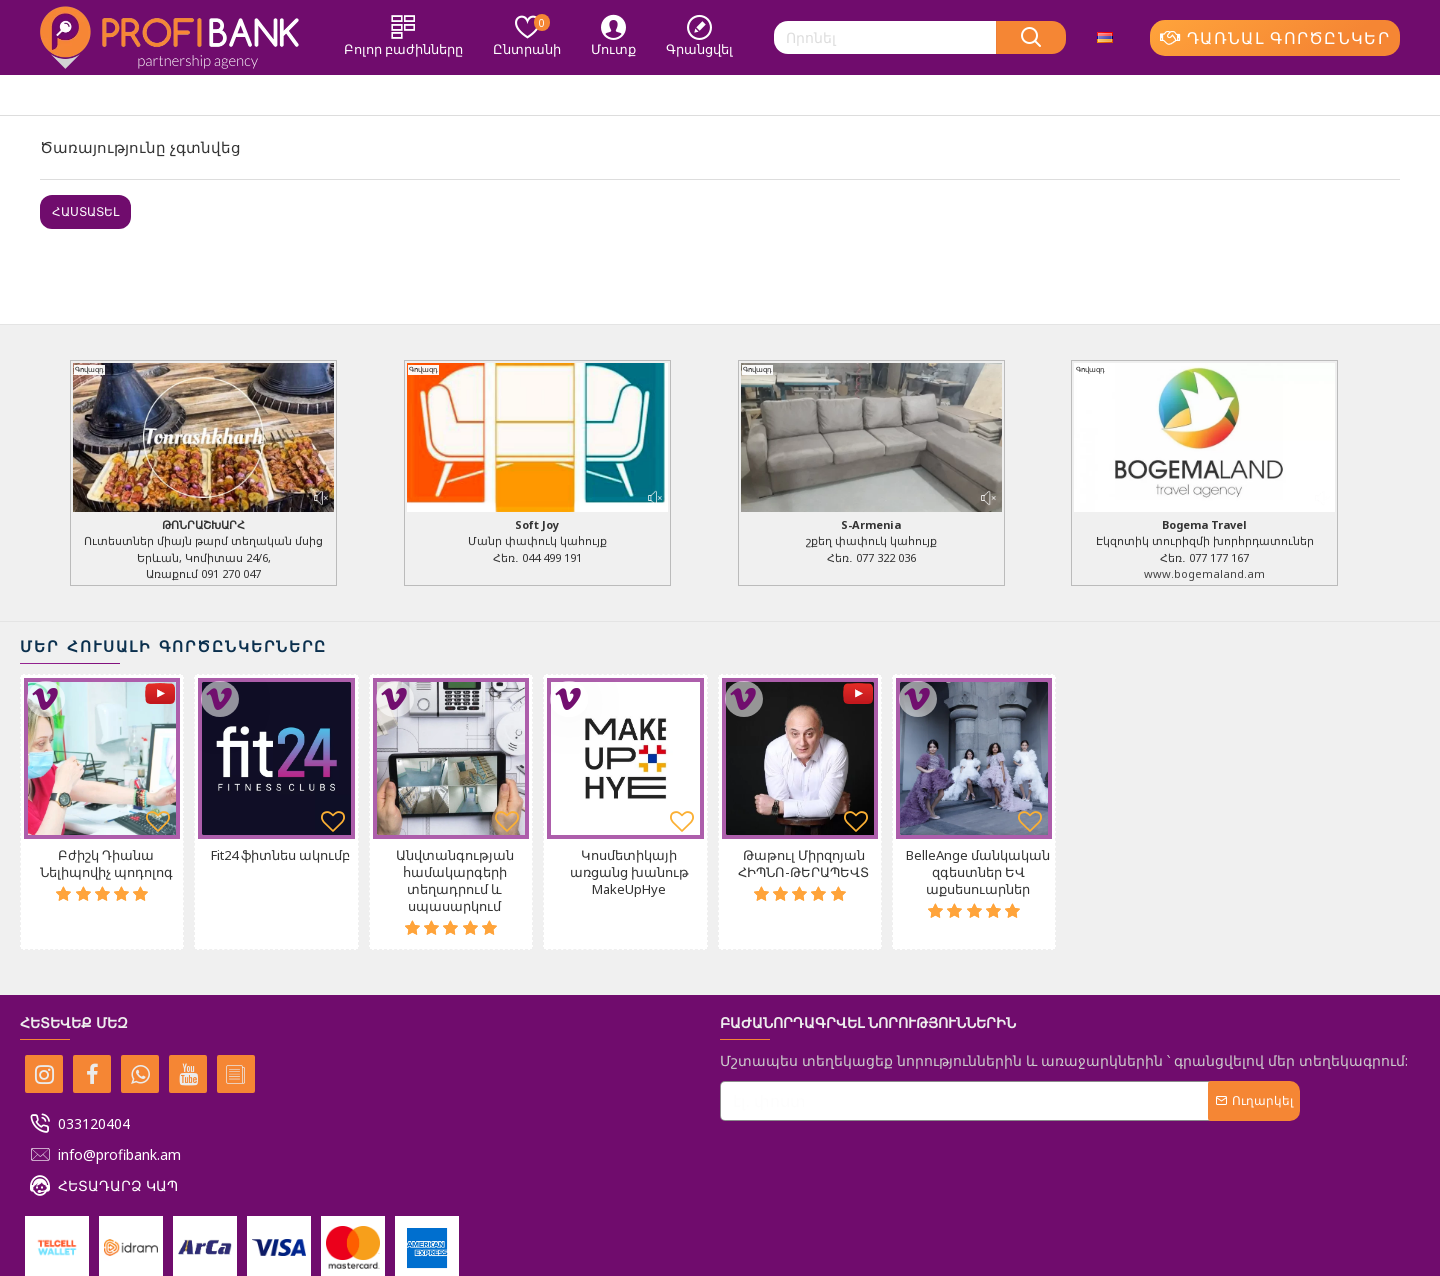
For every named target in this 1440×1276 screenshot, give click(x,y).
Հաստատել (85, 211)
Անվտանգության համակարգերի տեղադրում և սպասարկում (455, 881)
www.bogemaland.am (1204, 573)
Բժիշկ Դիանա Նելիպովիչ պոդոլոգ (106, 864)
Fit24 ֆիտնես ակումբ (280, 855)
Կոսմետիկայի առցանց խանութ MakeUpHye (629, 872)
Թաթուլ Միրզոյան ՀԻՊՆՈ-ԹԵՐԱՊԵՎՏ (803, 864)
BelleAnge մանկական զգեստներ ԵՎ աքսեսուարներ (978, 872)
